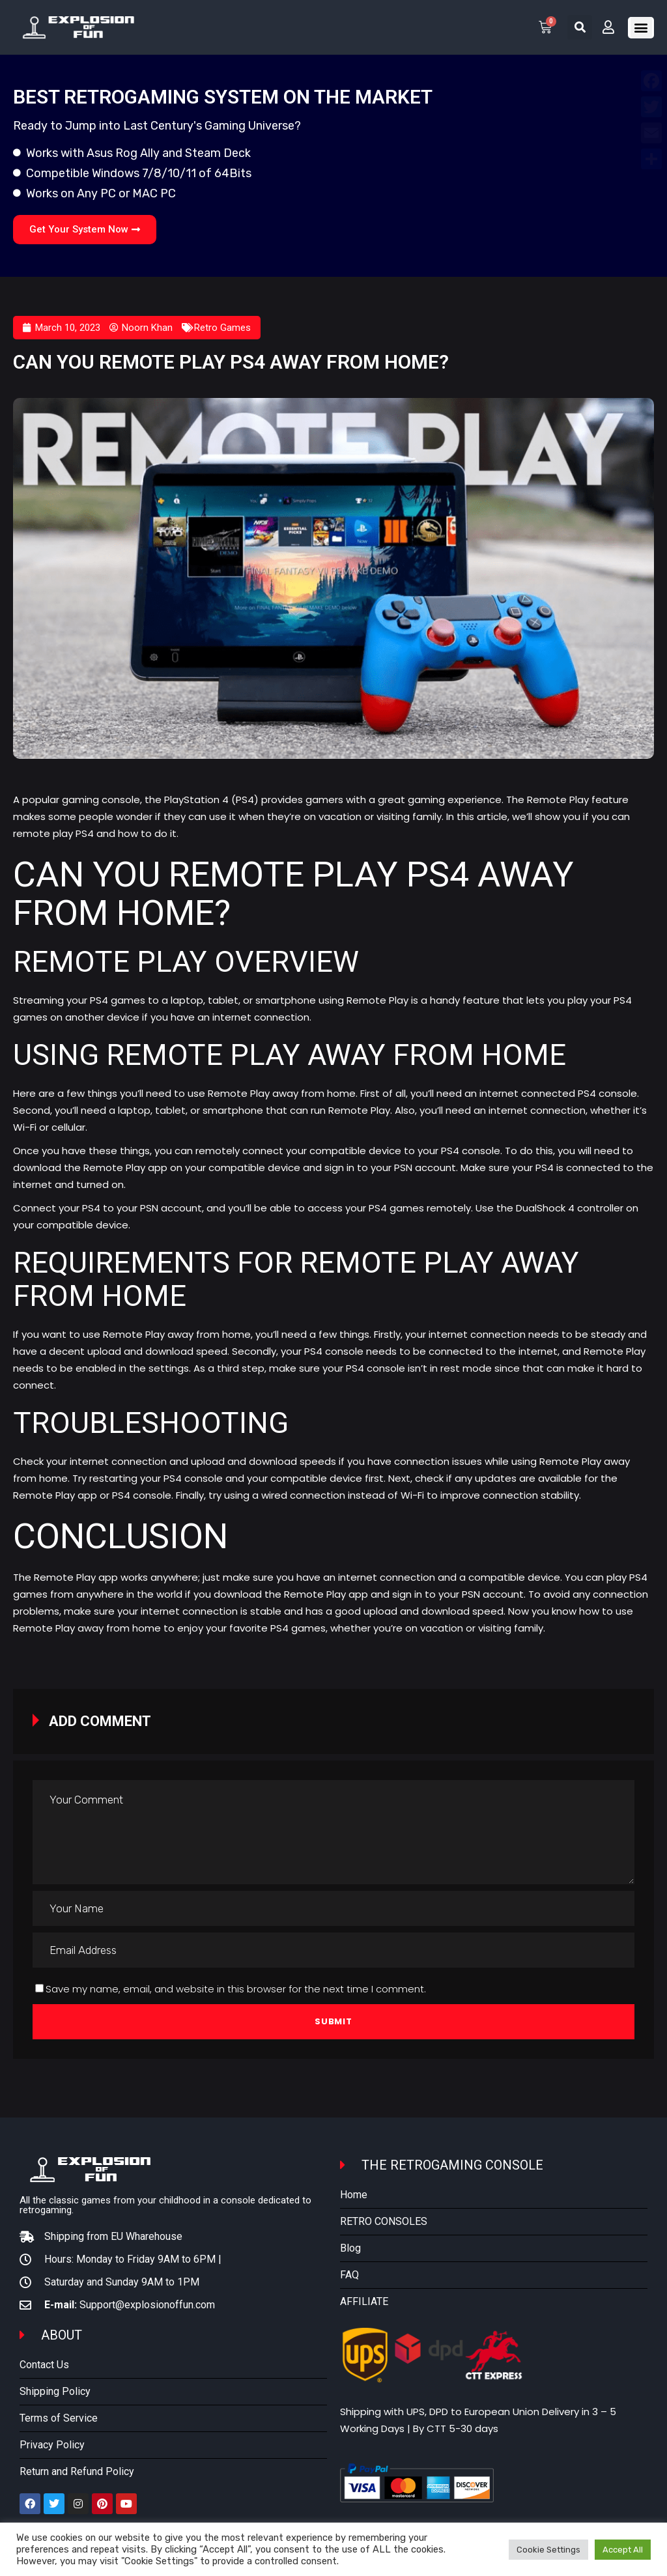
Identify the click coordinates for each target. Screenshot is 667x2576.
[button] (579, 27)
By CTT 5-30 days (455, 2428)
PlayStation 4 (196, 799)
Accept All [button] (623, 2550)
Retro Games (222, 327)
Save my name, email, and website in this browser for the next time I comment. (236, 1989)
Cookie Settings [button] (548, 2550)
